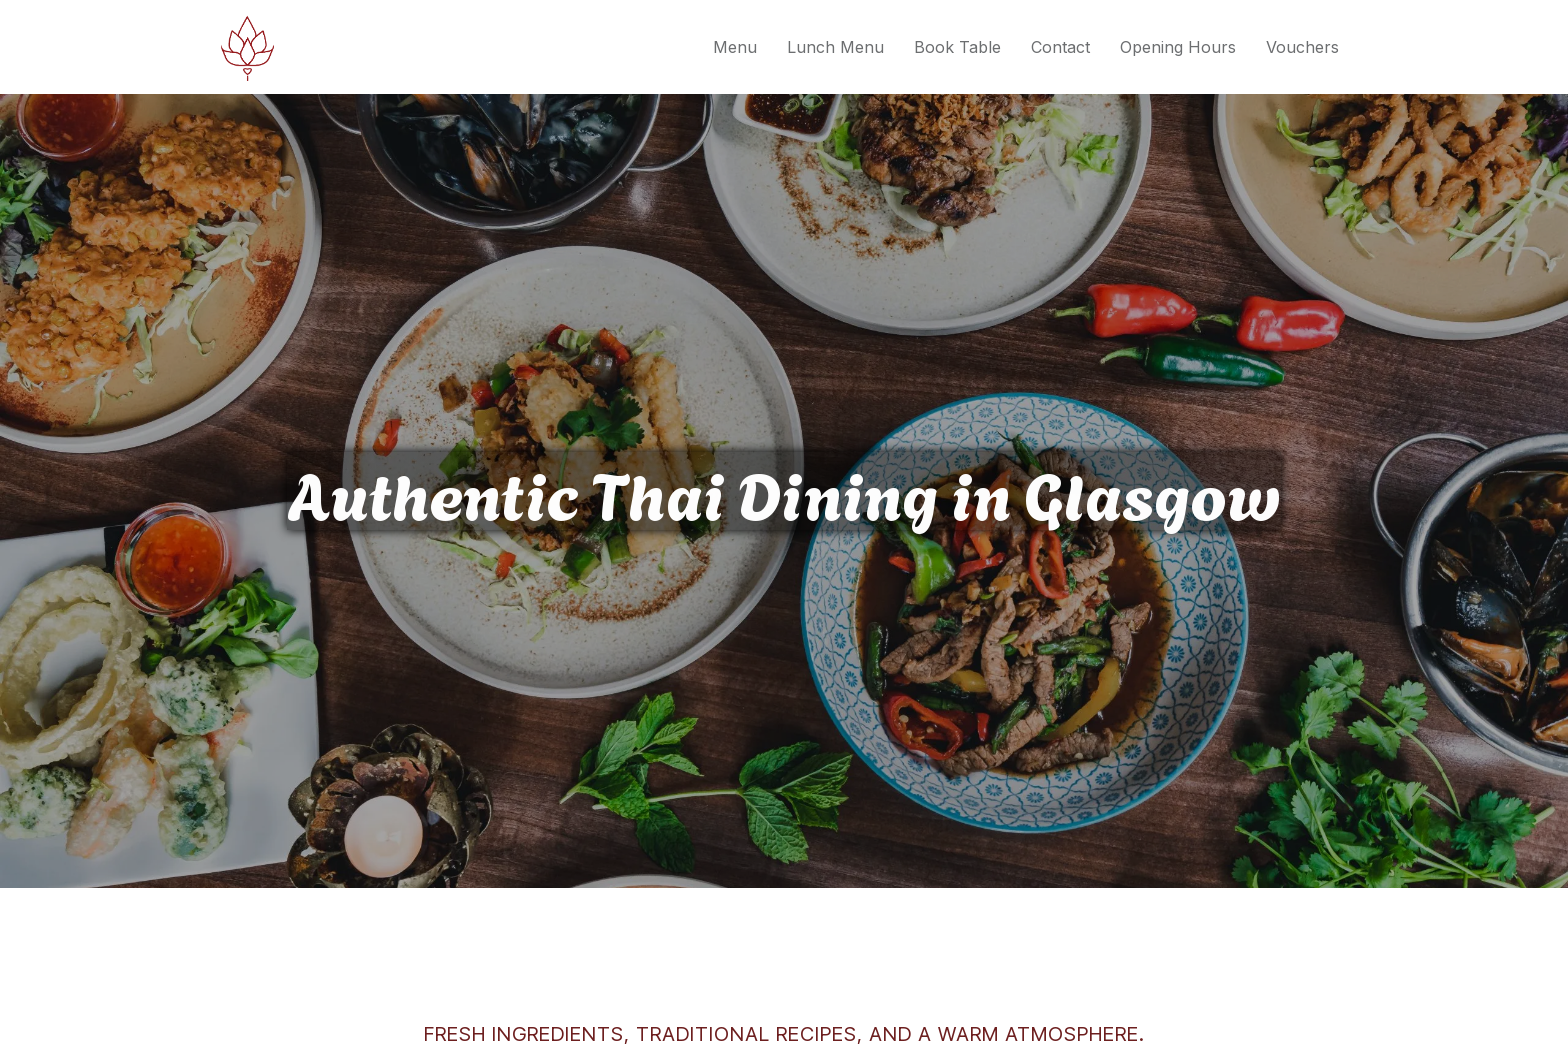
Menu (735, 47)
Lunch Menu (835, 47)
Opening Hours (1178, 47)
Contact (1060, 47)
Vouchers (1302, 47)
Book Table (957, 47)
